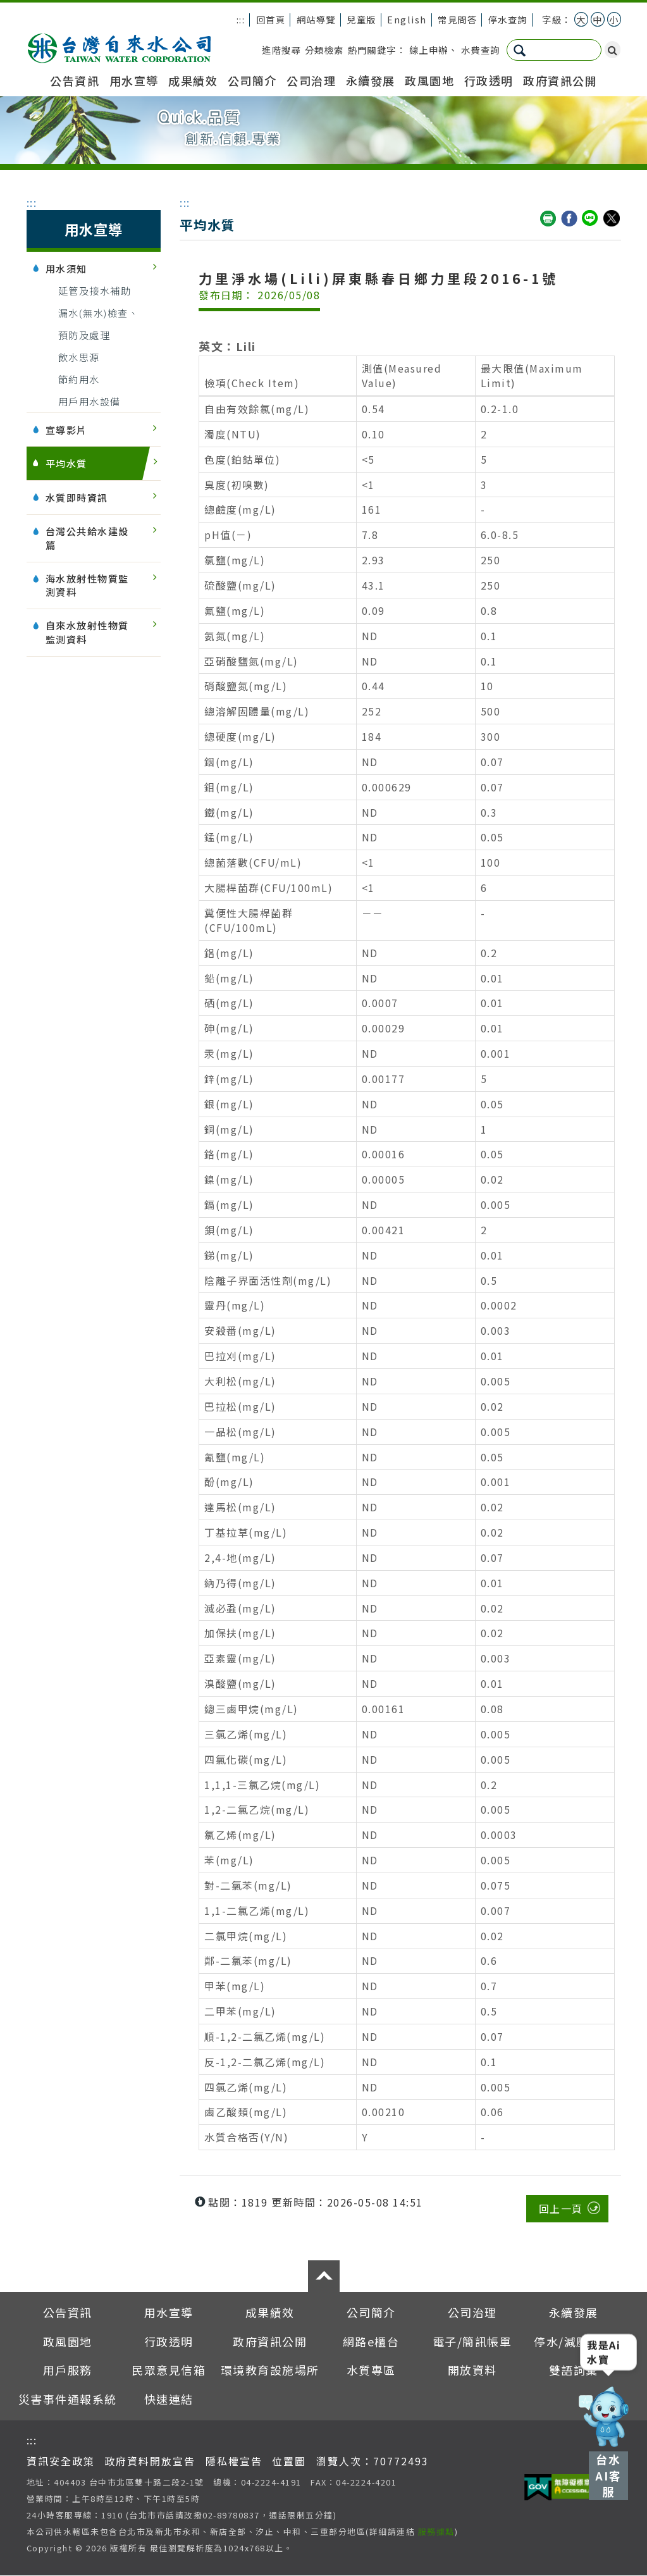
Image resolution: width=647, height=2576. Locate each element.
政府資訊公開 (560, 80)
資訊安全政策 (61, 2460)
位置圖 (289, 2460)
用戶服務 (67, 2370)
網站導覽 (316, 19)
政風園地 (429, 80)
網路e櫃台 (371, 2341)
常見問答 (457, 19)
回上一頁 (561, 2208)
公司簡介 (252, 80)
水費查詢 (480, 49)
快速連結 (169, 2399)
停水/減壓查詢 (573, 2341)
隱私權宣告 (234, 2460)
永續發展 (370, 80)
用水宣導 (134, 80)
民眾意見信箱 (169, 2370)
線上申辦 (428, 49)
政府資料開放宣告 (149, 2460)
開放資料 (472, 2370)
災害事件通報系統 (67, 2399)
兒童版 (361, 19)
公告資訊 (74, 80)
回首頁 (271, 19)
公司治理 (311, 80)
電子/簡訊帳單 (472, 2341)
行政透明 (489, 80)
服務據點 (436, 2531)
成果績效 (193, 80)
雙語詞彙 (573, 2370)
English (407, 19)
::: (241, 19)
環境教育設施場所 (270, 2370)
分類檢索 (324, 49)
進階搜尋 (281, 49)
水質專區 (371, 2370)
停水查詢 (507, 19)
